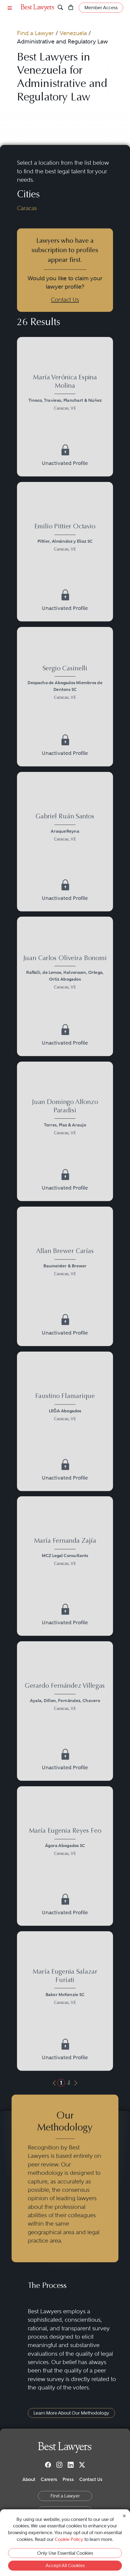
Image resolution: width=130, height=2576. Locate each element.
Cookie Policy (69, 2539)
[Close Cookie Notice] (124, 2515)
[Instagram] (59, 2464)
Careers (49, 2479)
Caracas (27, 208)
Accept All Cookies (65, 2565)
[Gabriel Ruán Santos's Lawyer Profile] (65, 828)
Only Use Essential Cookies (65, 2553)
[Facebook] (48, 2464)
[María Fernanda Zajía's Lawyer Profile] (65, 1553)
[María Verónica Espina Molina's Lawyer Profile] (65, 393)
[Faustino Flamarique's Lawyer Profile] (65, 1408)
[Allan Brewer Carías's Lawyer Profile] (65, 1263)
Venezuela (73, 33)
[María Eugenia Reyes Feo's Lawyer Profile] (65, 1842)
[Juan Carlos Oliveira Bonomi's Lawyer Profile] (65, 973)
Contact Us (65, 299)
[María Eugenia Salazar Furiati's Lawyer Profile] (65, 1987)
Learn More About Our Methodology (71, 2413)
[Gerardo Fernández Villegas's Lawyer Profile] (65, 1697)
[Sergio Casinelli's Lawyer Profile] (65, 683)
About (28, 2479)
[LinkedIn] (71, 2464)
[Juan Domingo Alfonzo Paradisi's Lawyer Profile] (65, 1118)
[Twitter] (82, 2464)
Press (68, 2479)
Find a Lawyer (35, 33)
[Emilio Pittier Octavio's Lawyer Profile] (65, 538)
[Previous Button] (54, 2082)
